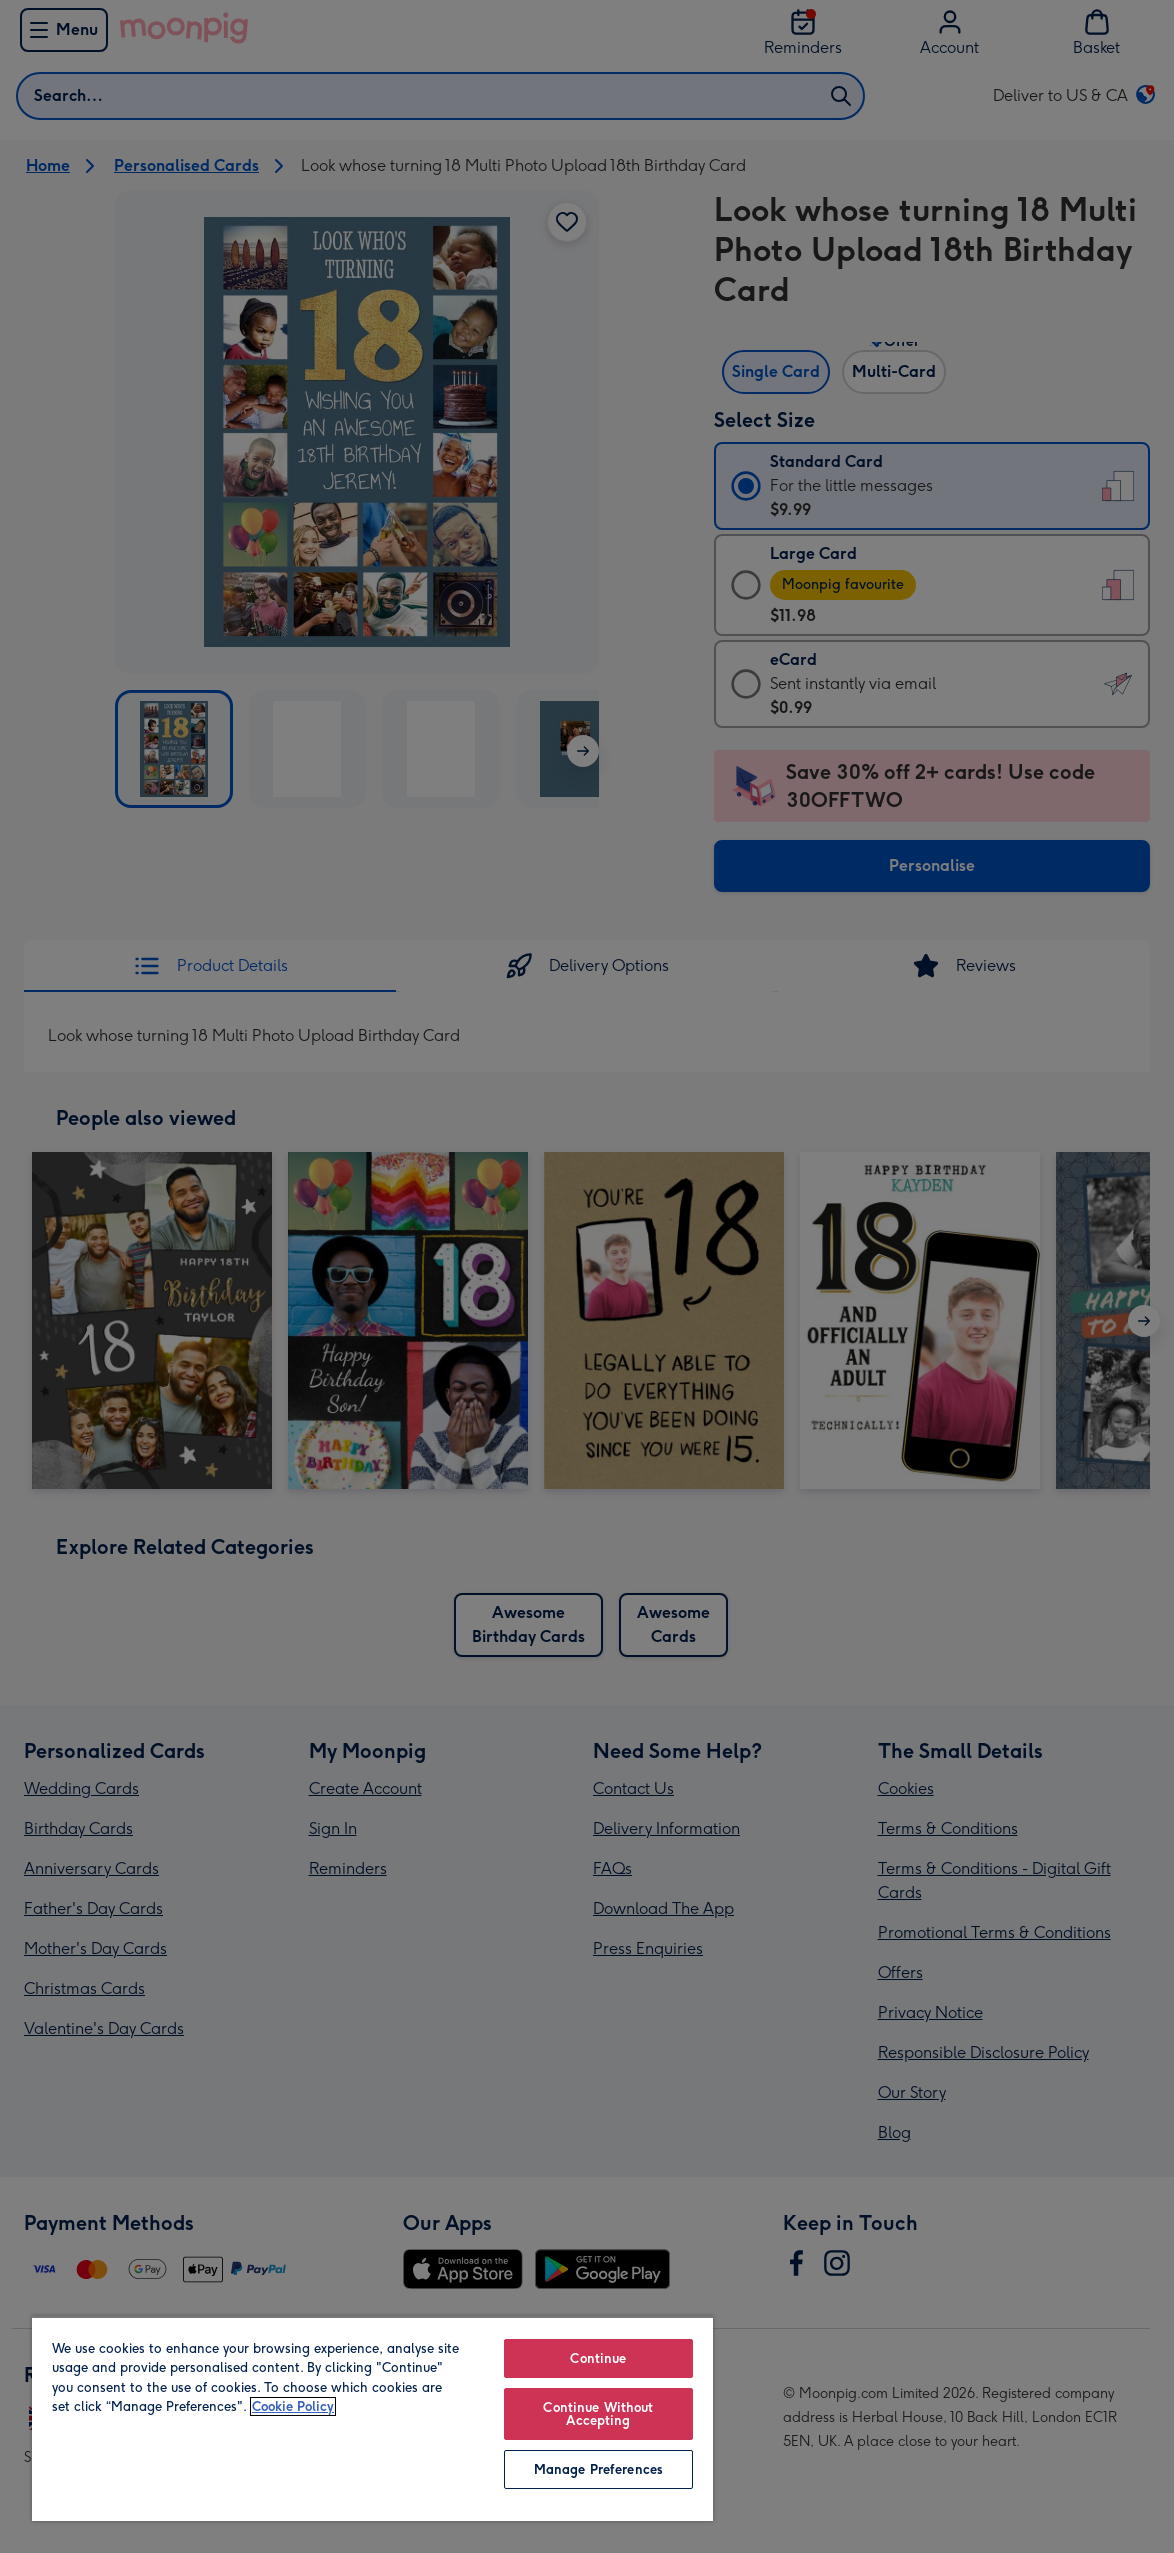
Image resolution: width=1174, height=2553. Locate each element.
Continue (598, 2358)
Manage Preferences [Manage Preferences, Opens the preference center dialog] (598, 2469)
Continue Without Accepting (598, 2414)
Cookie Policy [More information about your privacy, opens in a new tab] (293, 2406)
